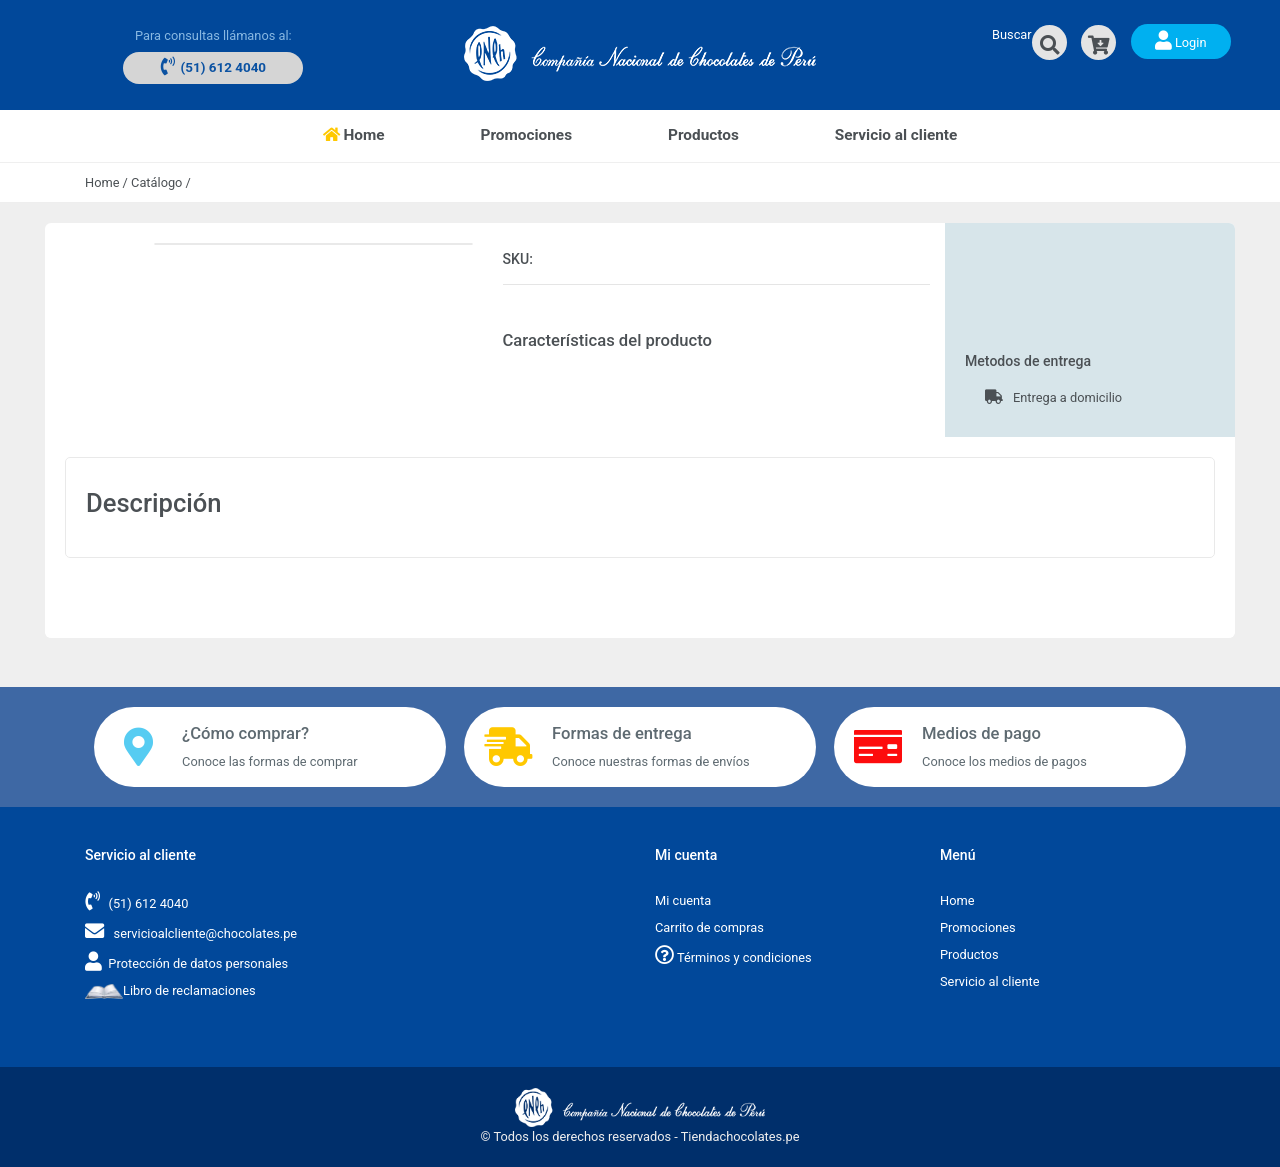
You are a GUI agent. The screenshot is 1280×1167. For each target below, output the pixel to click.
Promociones (526, 135)
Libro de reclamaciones (170, 990)
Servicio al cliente (896, 135)
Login (1181, 40)
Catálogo (156, 182)
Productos (703, 135)
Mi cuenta (683, 900)
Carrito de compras (709, 927)
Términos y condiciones (733, 957)
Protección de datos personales (198, 963)
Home (378, 133)
